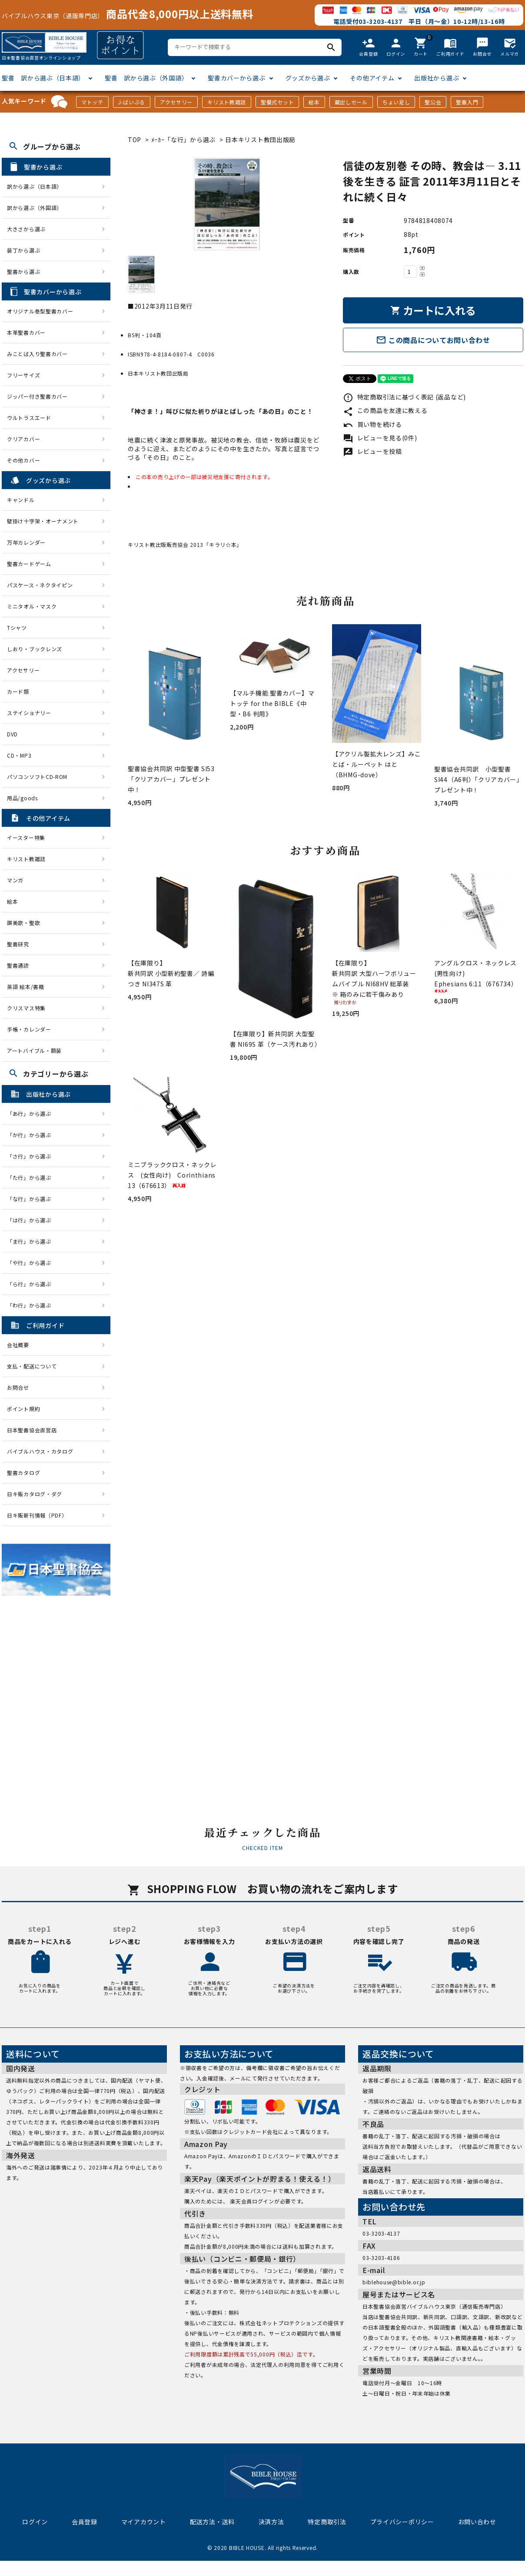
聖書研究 (18, 944)
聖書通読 (18, 965)
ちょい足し (396, 102)
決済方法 (271, 2521)
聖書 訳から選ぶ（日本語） (43, 77)
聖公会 (433, 102)
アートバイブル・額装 (34, 1050)
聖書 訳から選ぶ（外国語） (146, 77)
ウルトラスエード (29, 417)
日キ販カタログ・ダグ (34, 1494)
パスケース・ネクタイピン (40, 585)
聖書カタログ (23, 1472)
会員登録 (84, 2521)
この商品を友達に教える (385, 410)
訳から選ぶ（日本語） (34, 186)
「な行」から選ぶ (31, 1198)
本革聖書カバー (26, 332)
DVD (12, 734)
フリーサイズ (23, 375)
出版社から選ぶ (436, 77)
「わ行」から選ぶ (31, 1305)
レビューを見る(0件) (380, 437)
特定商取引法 (327, 2521)
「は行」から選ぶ (31, 1220)
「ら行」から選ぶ (31, 1284)
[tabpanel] (227, 204)
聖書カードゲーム (29, 563)
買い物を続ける (372, 424)
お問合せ (18, 1387)
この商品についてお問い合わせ (433, 340)
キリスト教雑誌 (226, 102)
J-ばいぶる (131, 102)
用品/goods (22, 798)
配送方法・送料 (212, 2521)
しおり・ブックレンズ (34, 648)
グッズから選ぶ (308, 77)
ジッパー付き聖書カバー (37, 396)
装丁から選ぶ (23, 250)
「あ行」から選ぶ (31, 1113)
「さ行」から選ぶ (31, 1156)
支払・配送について (31, 1366)
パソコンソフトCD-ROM (37, 776)
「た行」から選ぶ (31, 1177)
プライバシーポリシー (402, 2521)
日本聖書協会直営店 (31, 1430)
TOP (134, 139)
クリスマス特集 (26, 1008)
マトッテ (92, 102)
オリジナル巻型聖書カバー (40, 311)
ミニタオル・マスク (31, 606)
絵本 (314, 102)
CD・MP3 (19, 755)
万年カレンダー (26, 542)
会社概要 (18, 1344)
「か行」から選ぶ (31, 1134)
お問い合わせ (477, 2521)
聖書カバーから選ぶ (236, 77)
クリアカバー (23, 439)
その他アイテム (372, 77)
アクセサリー (176, 102)
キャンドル (21, 499)
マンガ (15, 880)
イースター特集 (26, 837)
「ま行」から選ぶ (31, 1241)
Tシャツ (17, 627)
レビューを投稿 (372, 451)
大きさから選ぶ (26, 229)
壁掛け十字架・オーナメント (43, 521)
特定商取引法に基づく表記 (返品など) (404, 397)
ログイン (35, 2521)
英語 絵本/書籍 (25, 986)
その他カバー (23, 460)
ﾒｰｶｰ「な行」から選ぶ (184, 139)
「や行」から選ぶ (31, 1262)
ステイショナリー (29, 712)
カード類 (18, 691)
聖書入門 (467, 102)
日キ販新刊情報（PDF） (37, 1515)
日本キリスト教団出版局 (260, 139)
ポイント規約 (23, 1408)
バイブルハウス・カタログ (40, 1451)
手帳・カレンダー (29, 1029)
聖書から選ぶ (23, 271)
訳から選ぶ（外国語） (34, 207)
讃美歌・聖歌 (23, 922)
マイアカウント (143, 2521)
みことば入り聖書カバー (37, 353)
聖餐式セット (277, 102)
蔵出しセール (351, 102)
